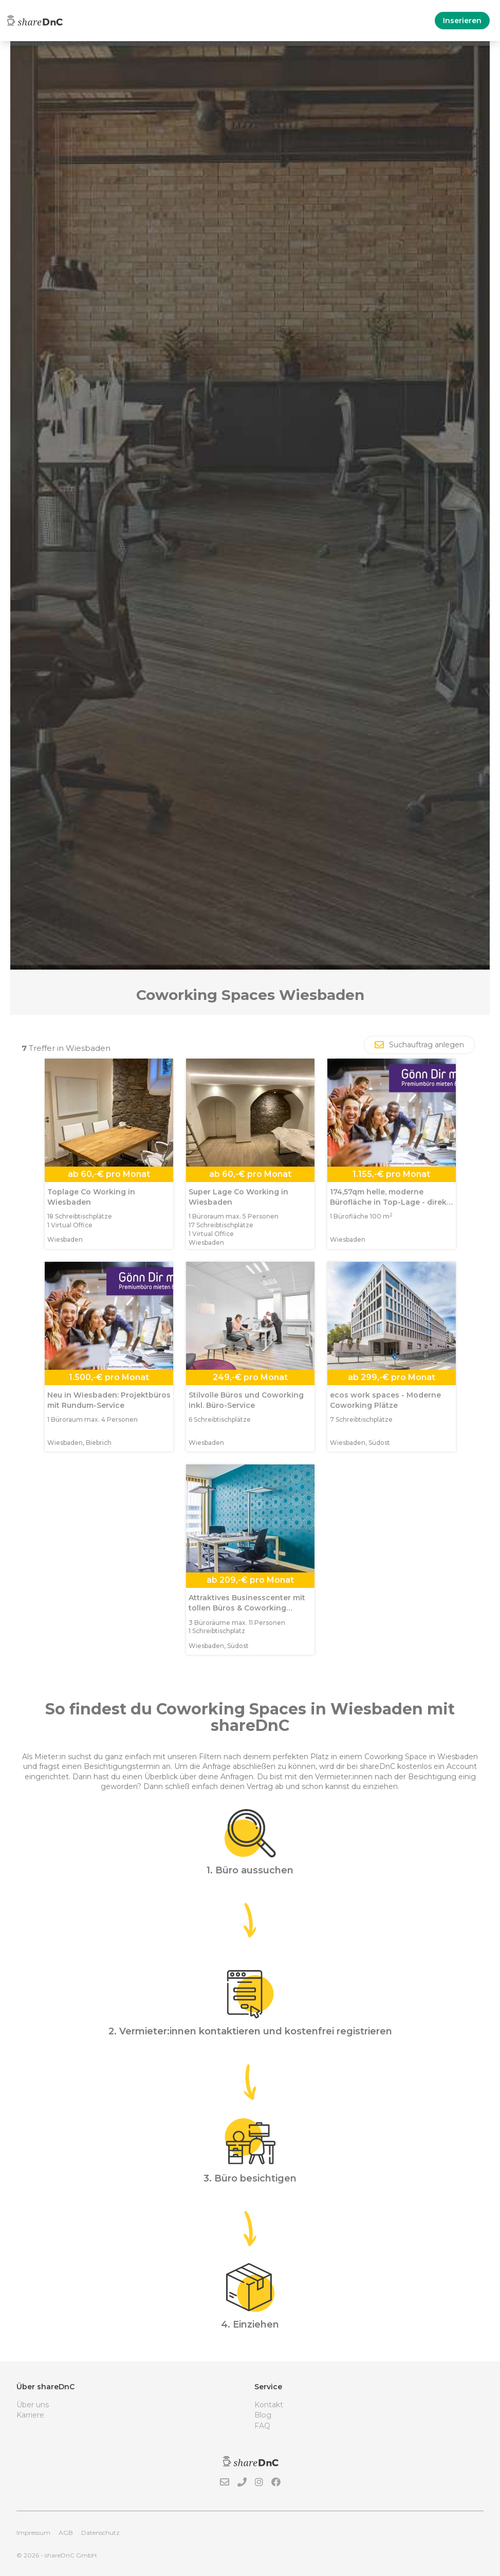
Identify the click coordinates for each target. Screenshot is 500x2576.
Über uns (32, 2404)
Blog (262, 2415)
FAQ (262, 2425)
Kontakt (268, 2404)
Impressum (33, 2532)
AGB (66, 2532)
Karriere (30, 2415)
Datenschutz (100, 2532)
